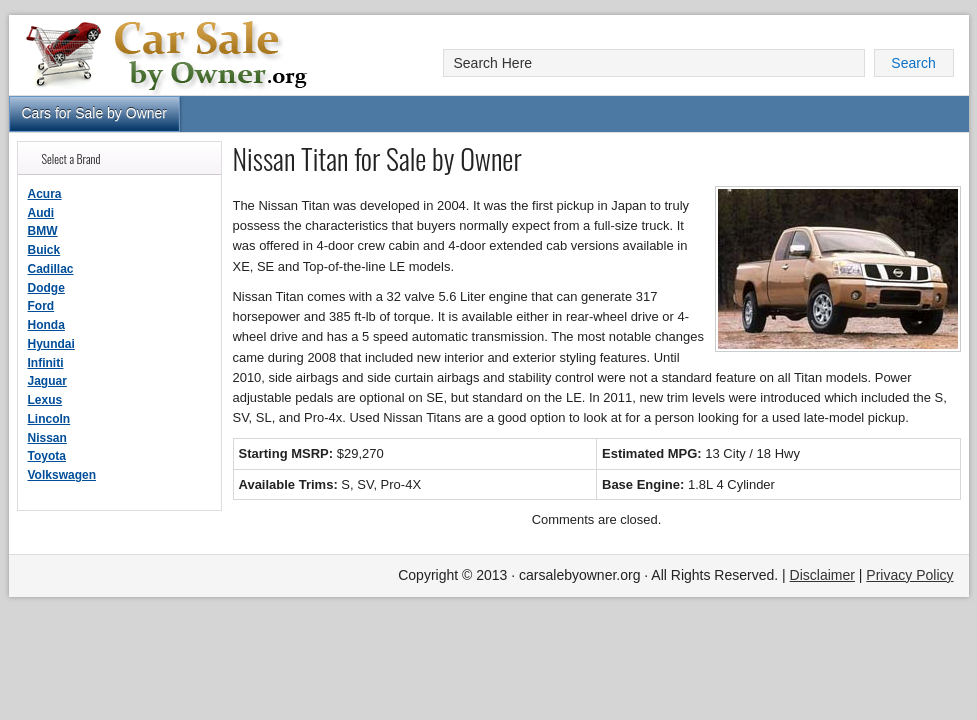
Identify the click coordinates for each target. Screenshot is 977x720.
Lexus (45, 400)
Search (913, 63)
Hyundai (51, 344)
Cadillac (51, 269)
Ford (41, 306)
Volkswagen (62, 475)
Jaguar (47, 381)
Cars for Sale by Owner (95, 113)
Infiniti (46, 363)
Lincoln (49, 419)
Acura (45, 194)
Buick (44, 250)
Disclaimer (822, 575)
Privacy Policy (909, 575)
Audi (41, 213)
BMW (43, 231)
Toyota (47, 456)
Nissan (47, 438)
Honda (46, 325)
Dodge (46, 288)
